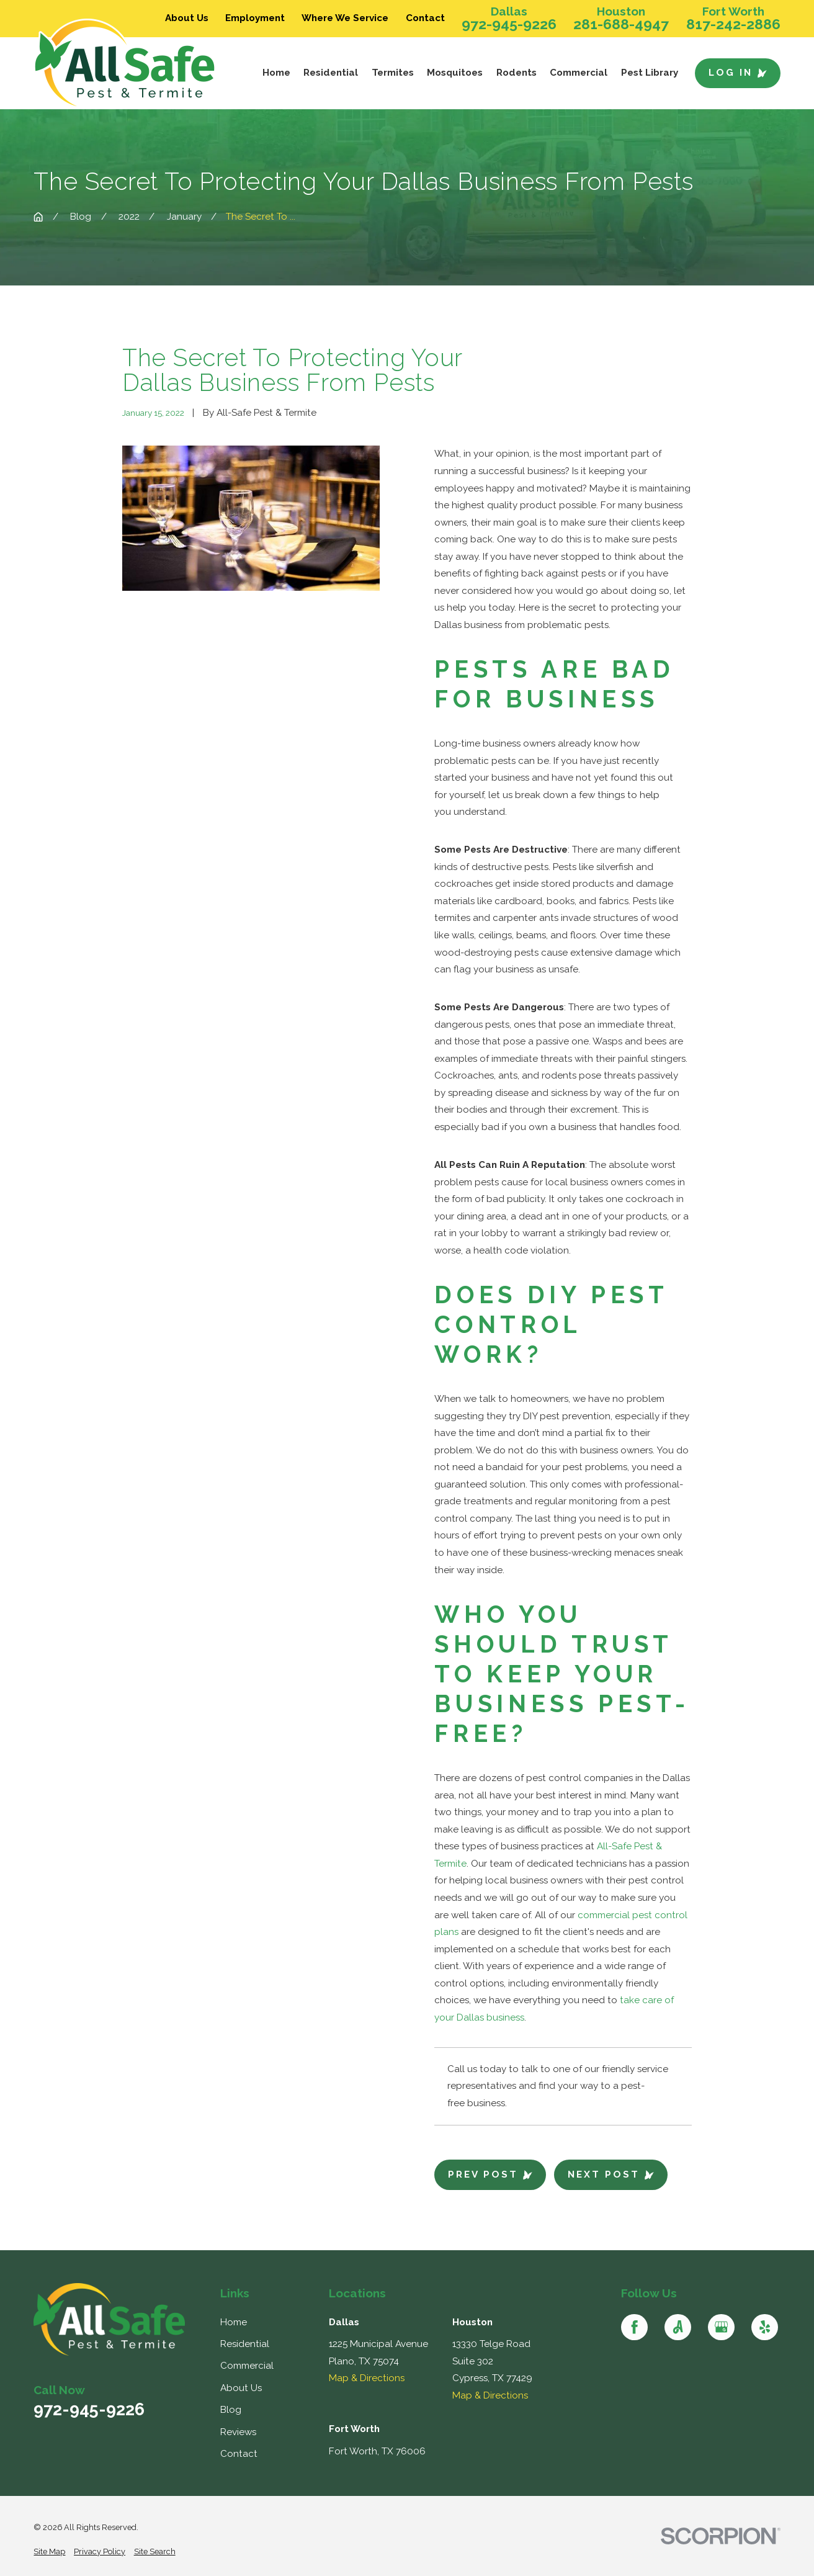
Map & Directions (367, 2378)
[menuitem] (49, 2552)
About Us (241, 2388)
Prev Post (490, 2174)
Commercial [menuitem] (578, 72)
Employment (255, 18)
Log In (738, 72)
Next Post (611, 2174)
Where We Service (345, 18)
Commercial (247, 2365)
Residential (244, 2343)
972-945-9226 (509, 24)
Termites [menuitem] (393, 72)
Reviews (238, 2432)
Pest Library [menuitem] (649, 72)
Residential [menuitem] (330, 72)
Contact (425, 18)
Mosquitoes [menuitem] (455, 72)
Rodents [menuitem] (516, 72)
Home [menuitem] (276, 72)
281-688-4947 (621, 24)
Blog (230, 2409)
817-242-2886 (733, 24)
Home (233, 2322)
